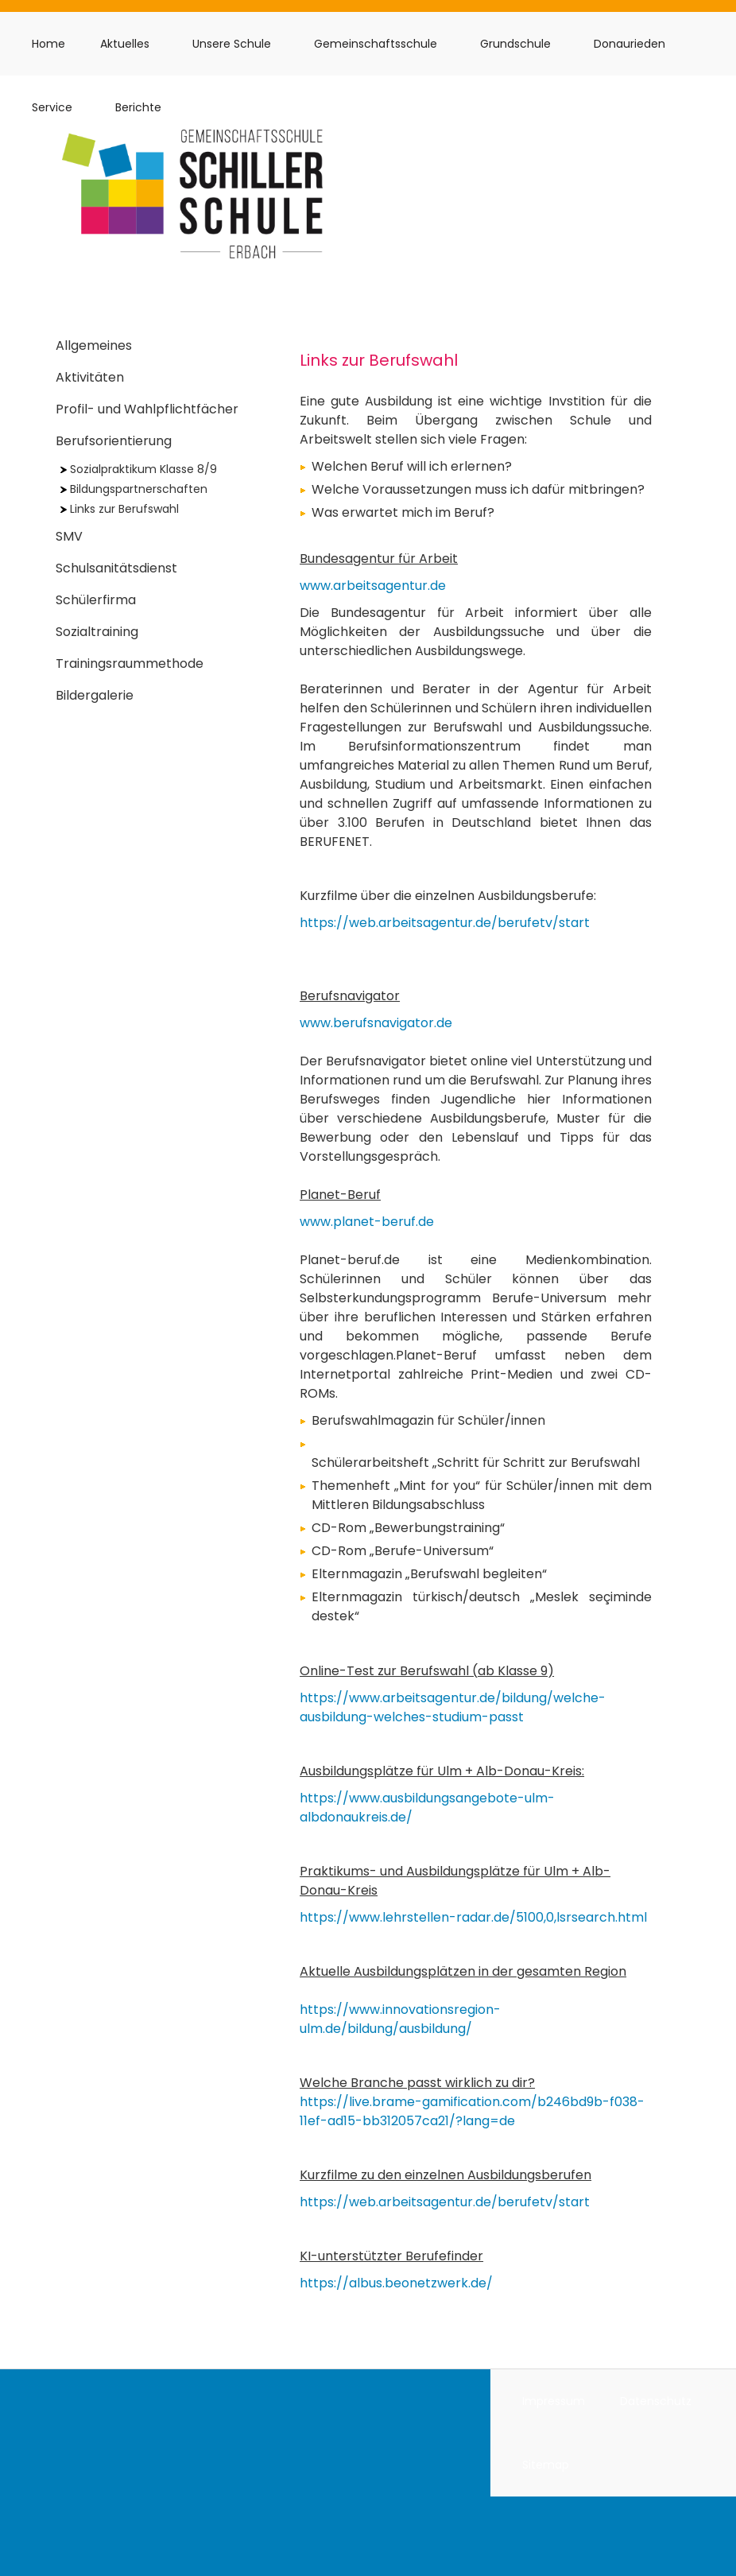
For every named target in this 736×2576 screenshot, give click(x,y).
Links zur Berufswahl (119, 509)
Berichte (138, 107)
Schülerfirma (96, 600)
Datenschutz (655, 2401)
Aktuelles (124, 44)
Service (52, 107)
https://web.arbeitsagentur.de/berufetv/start (445, 923)
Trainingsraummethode (129, 663)
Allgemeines (94, 345)
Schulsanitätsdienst (116, 568)
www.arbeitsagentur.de (373, 585)
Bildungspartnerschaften (133, 489)
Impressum (553, 2401)
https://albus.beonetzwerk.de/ (396, 2283)
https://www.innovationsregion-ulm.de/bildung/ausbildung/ (400, 2019)
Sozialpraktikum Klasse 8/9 (138, 469)
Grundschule (515, 44)
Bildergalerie (95, 695)
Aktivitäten (90, 377)
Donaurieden (629, 44)
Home (48, 44)
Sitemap (545, 2465)
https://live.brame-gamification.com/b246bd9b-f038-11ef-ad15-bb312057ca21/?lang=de (472, 2111)
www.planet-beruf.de (367, 1221)
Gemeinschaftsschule (375, 44)
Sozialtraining (97, 632)
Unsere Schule (231, 44)
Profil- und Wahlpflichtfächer (147, 409)
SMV (69, 536)
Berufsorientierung (114, 441)
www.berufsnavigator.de (376, 1023)
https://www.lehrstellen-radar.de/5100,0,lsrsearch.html (473, 1917)
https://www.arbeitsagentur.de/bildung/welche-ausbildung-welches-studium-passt (453, 1707)
